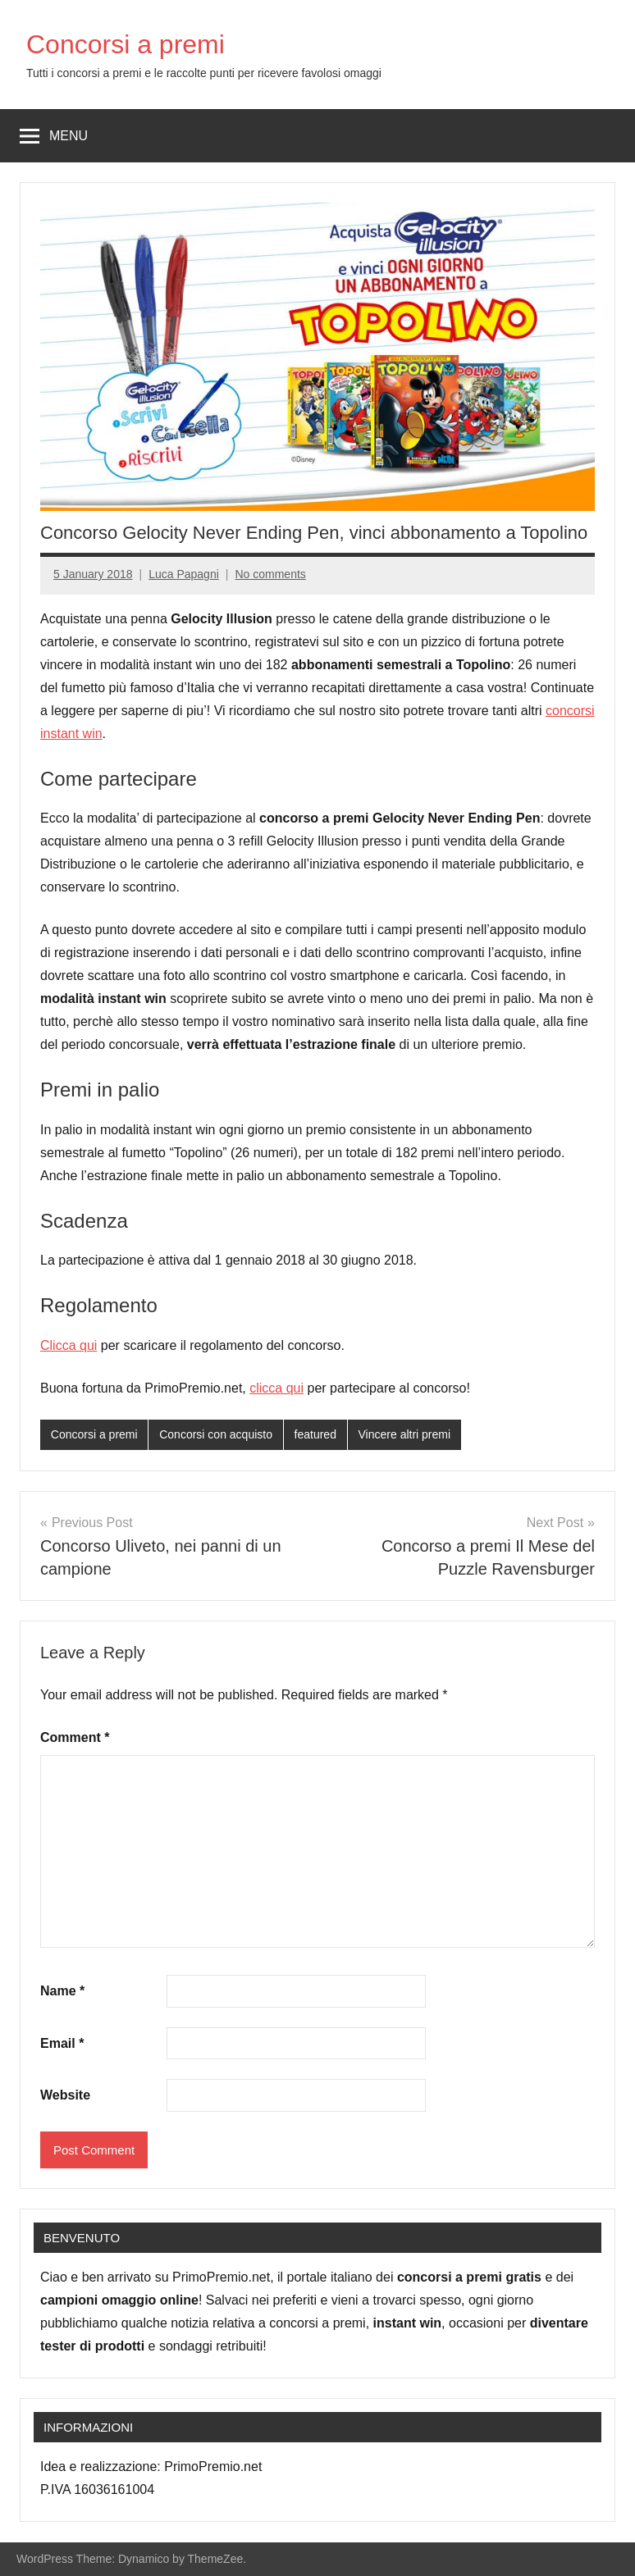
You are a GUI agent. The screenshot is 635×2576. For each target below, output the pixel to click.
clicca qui (276, 1388)
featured (315, 1434)
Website (65, 2095)
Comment (74, 1737)
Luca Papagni (183, 574)
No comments (270, 574)
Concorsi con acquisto (215, 1434)
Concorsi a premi (125, 44)
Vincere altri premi (405, 1434)
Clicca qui (68, 1345)
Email (62, 2043)
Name (62, 1991)
